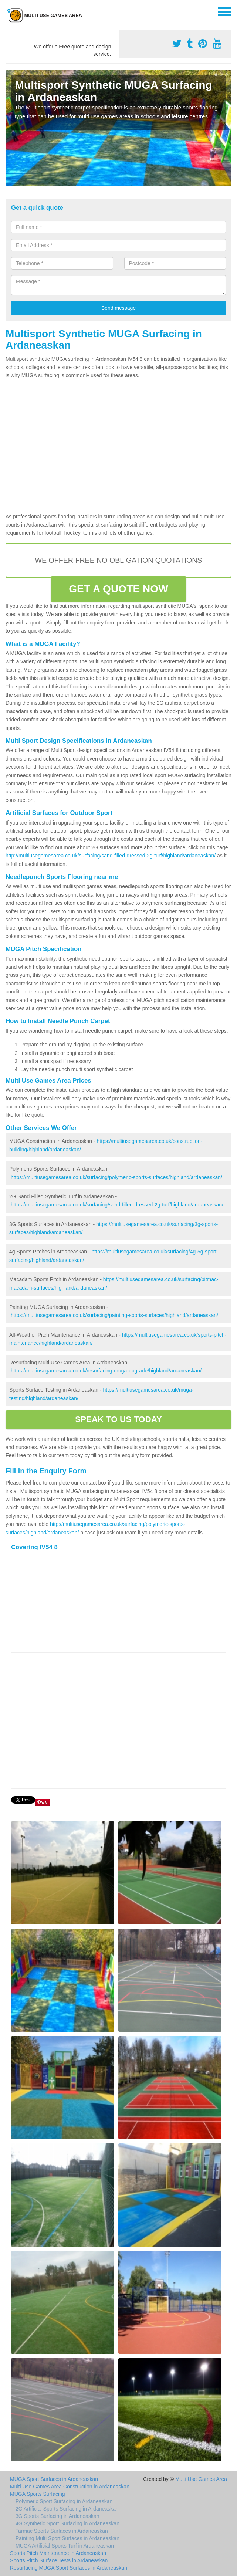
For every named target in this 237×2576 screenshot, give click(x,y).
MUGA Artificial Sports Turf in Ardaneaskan (65, 2546)
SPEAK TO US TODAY (118, 1419)
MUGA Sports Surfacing (37, 2494)
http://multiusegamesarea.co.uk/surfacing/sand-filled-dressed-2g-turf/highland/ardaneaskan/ (111, 856)
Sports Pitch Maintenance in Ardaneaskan (58, 2553)
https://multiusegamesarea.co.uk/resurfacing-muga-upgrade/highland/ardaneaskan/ (106, 1371)
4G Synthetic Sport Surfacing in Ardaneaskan (67, 2523)
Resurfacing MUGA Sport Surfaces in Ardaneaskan (68, 2568)
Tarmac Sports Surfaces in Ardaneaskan (62, 2531)
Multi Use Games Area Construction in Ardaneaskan (69, 2486)
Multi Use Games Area (201, 2479)
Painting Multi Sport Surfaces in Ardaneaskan (67, 2538)
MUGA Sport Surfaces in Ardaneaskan (54, 2479)
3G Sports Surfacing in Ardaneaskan (57, 2516)
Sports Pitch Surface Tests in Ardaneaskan (59, 2560)
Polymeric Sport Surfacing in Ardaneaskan (64, 2501)
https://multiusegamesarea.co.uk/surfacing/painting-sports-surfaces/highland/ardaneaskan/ (114, 1315)
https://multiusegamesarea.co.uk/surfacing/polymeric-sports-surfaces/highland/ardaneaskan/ (116, 1177)
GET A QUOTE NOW (118, 589)
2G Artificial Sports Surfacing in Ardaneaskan (67, 2509)
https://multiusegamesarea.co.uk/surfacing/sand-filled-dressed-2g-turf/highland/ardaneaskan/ (117, 1205)
